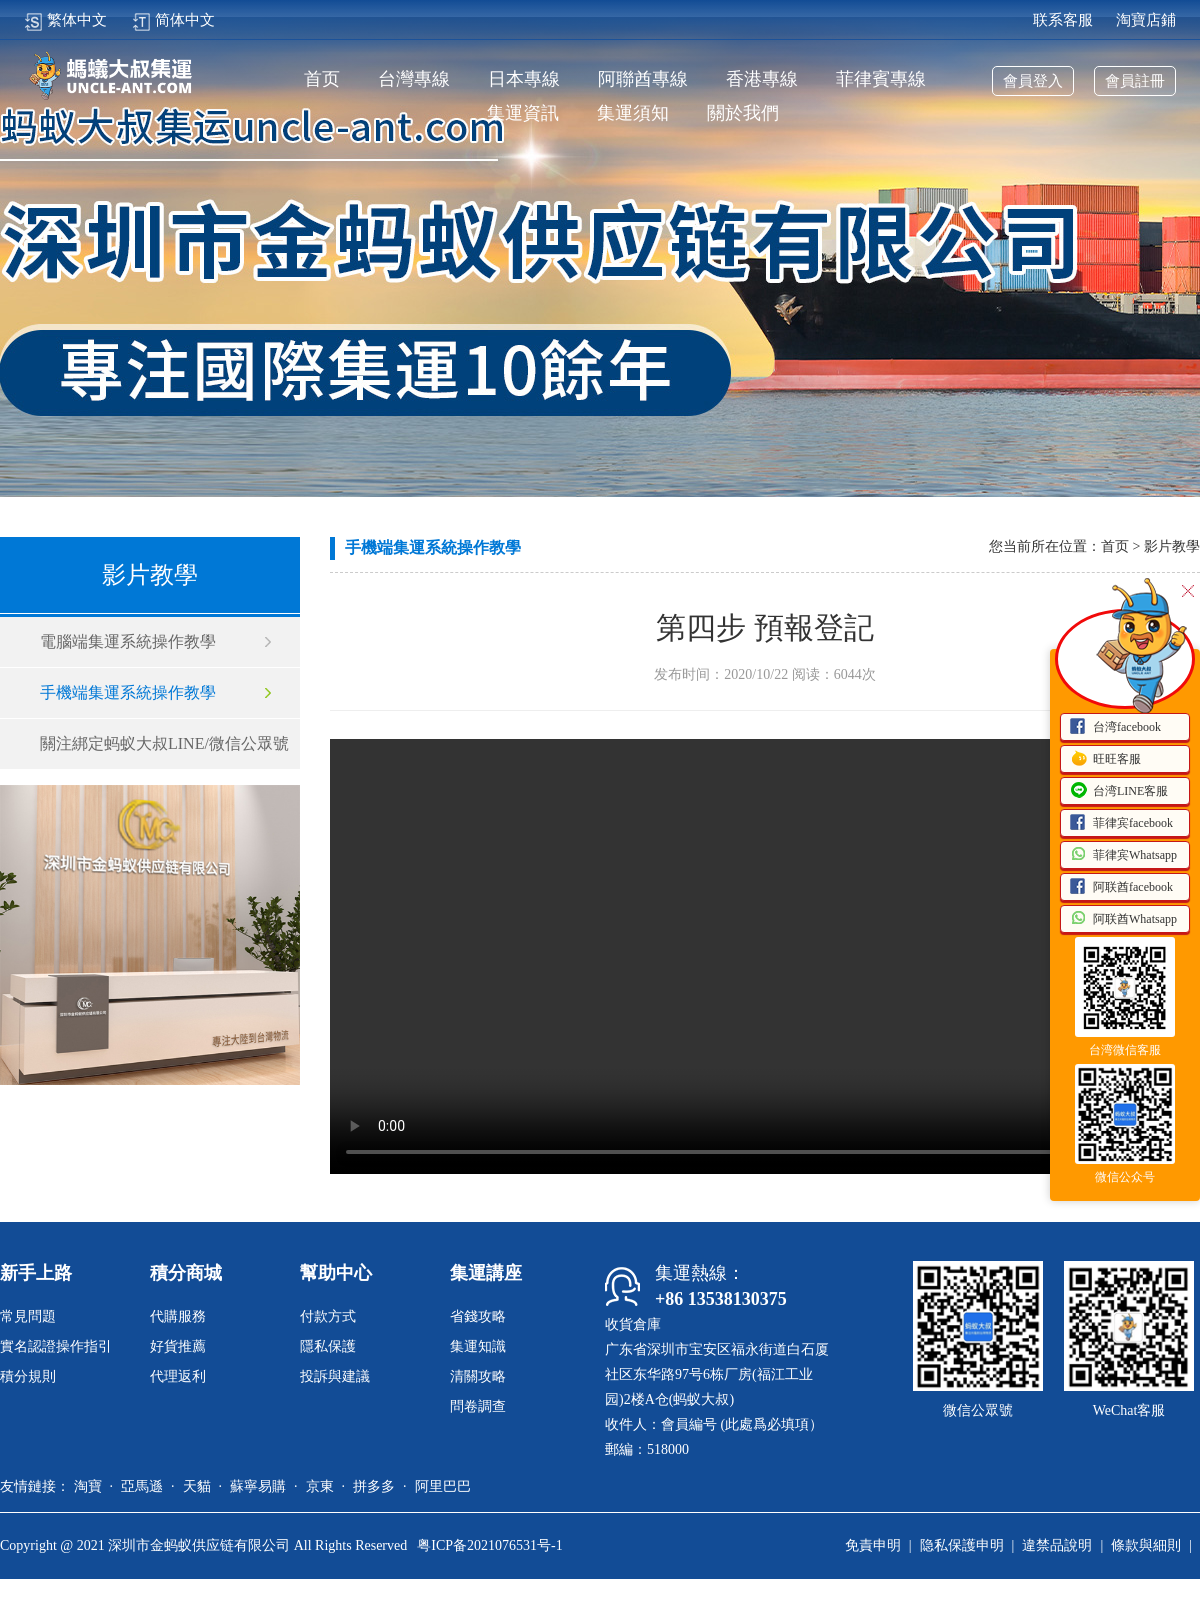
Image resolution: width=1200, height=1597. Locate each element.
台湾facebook (1115, 728)
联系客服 (1063, 20)
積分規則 (28, 1376)
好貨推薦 (178, 1346)
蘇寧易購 (258, 1486)
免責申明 (873, 1545)
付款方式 (328, 1316)
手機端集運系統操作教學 (128, 692)
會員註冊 (1135, 81)
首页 (322, 79)
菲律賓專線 (881, 79)
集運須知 (633, 113)
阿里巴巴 (443, 1486)
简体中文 (173, 20)
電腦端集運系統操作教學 (128, 641)
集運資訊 (523, 113)
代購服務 (178, 1316)
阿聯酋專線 (643, 79)
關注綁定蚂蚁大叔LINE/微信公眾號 (164, 743)
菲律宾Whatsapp (1123, 856)
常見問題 (28, 1316)
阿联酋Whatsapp (1123, 920)
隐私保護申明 (962, 1545)
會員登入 (1033, 81)
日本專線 (524, 79)
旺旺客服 (1105, 760)
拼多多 (374, 1486)
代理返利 (178, 1376)
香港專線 (762, 79)
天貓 (197, 1486)
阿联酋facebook (1121, 888)
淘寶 (88, 1486)
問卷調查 (478, 1406)
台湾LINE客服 (1118, 792)
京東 (320, 1486)
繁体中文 (65, 20)
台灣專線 (414, 79)
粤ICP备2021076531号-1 (489, 1545)
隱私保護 (328, 1346)
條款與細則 (1146, 1545)
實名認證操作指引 (56, 1346)
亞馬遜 (142, 1486)
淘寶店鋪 (1146, 20)
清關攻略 (478, 1376)
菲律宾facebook (1121, 824)
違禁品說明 (1057, 1545)
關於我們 (743, 113)
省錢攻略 (478, 1316)
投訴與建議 (335, 1376)
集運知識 (478, 1346)
